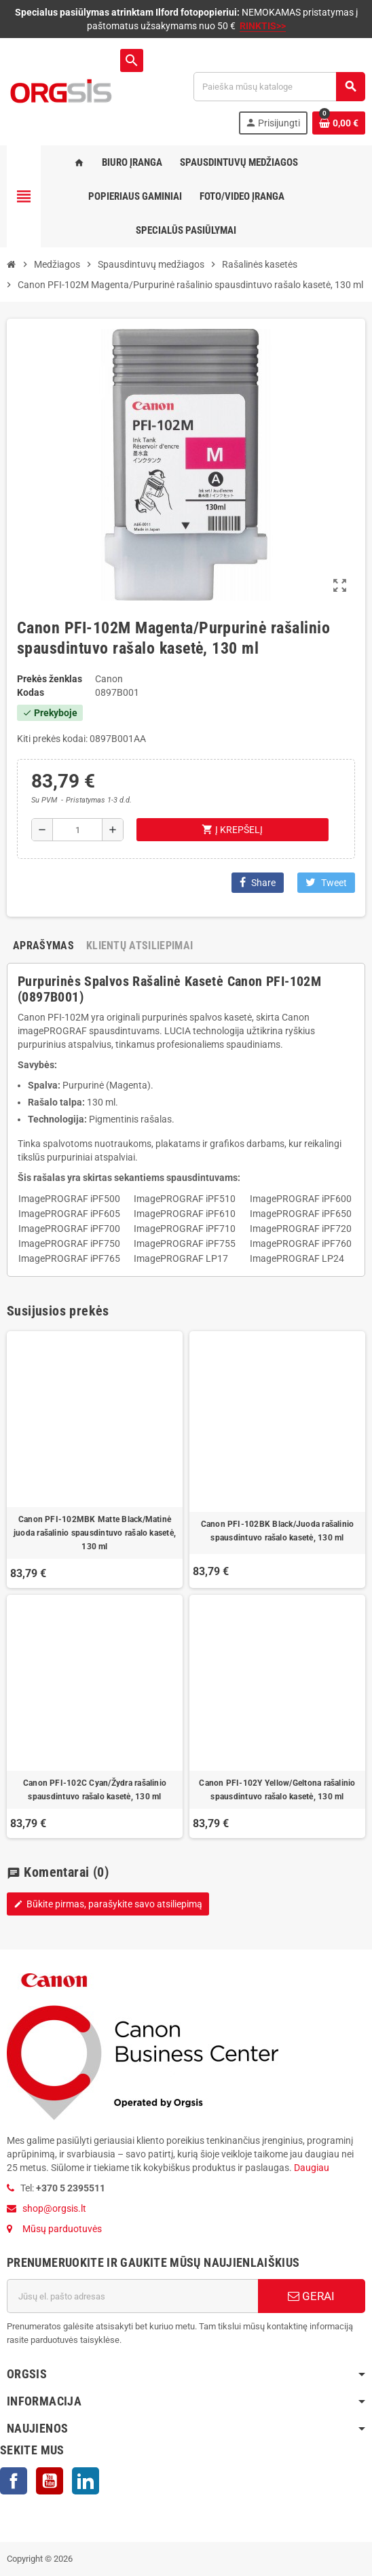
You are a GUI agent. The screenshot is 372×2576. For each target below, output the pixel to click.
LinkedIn (85, 2480)
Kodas (30, 692)
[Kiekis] (77, 830)
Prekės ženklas (49, 678)
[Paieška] (279, 86)
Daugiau (310, 2167)
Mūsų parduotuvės (62, 2228)
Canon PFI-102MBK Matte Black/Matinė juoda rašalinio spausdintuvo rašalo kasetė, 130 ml (95, 1533)
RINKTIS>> (263, 25)
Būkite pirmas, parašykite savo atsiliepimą (108, 1904)
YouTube (49, 2480)
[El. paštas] (132, 2296)
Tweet (326, 882)
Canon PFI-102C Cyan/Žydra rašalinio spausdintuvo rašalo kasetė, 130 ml (94, 1789)
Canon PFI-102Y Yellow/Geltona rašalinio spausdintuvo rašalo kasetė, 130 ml (277, 1789)
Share (258, 882)
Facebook (13, 2480)
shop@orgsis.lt (54, 2208)
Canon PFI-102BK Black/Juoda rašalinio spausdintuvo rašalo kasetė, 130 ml (277, 1530)
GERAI (311, 2296)
